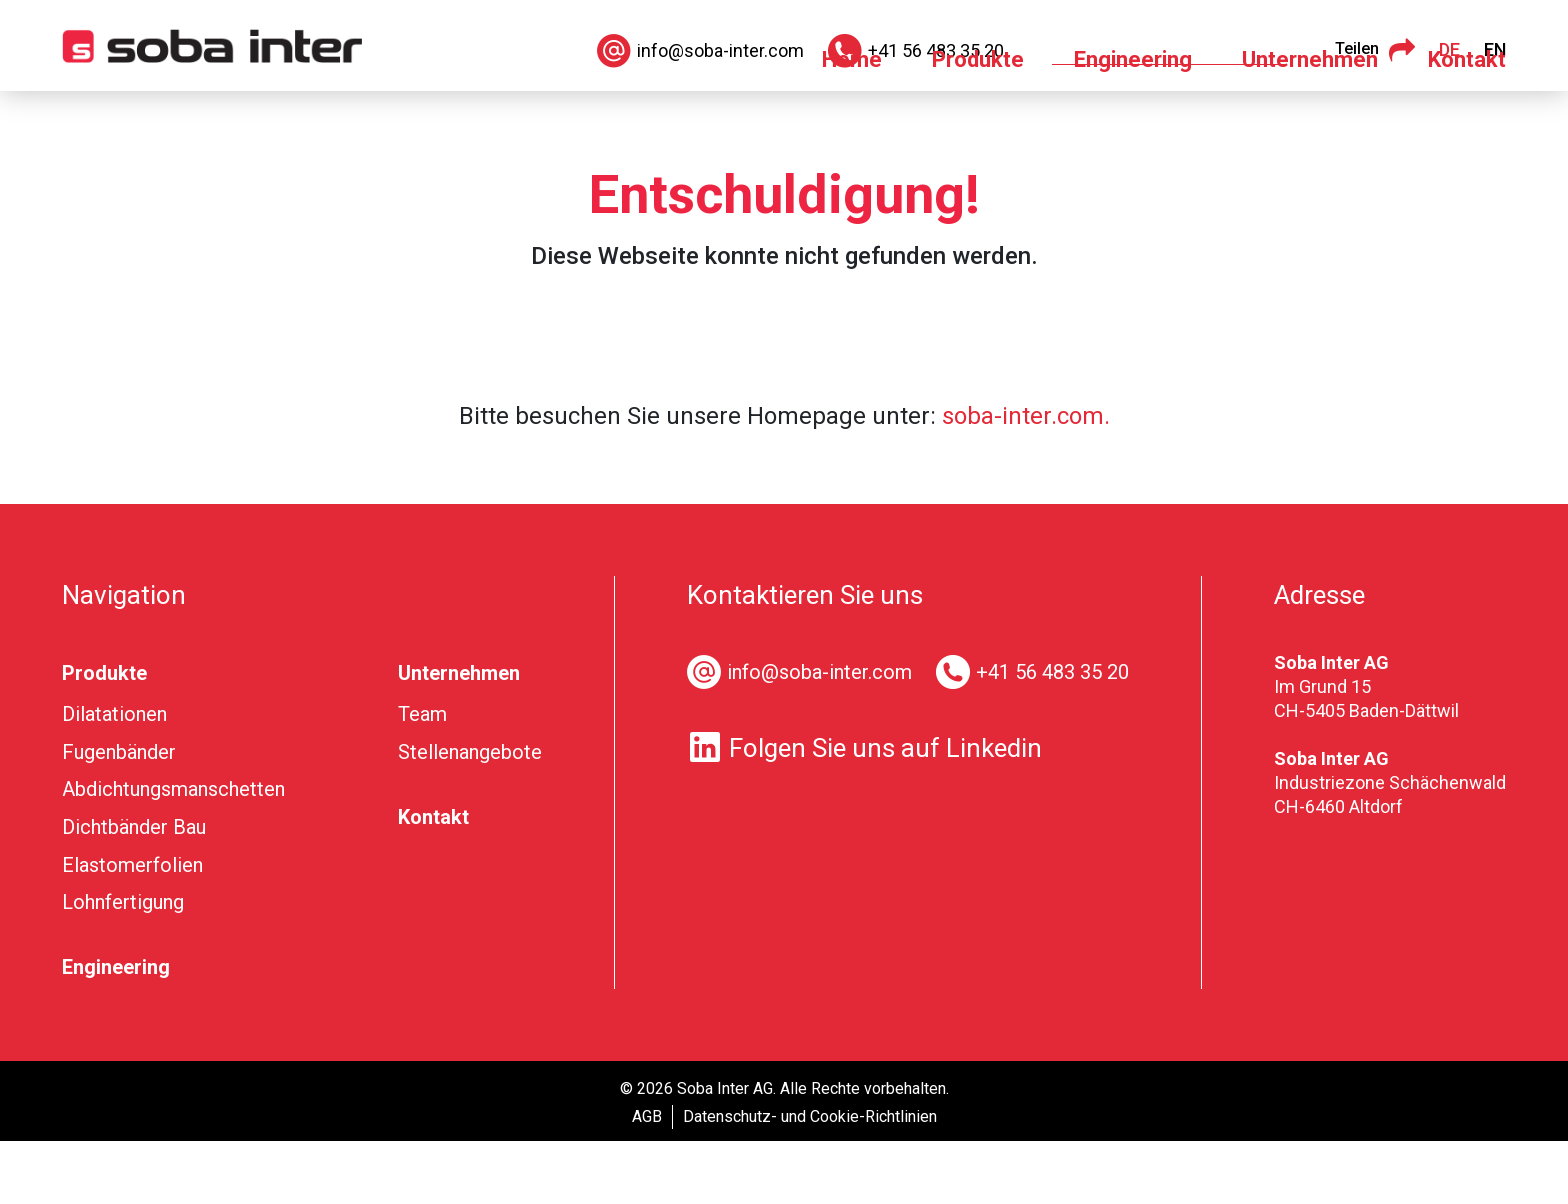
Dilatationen (114, 777)
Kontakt (1467, 122)
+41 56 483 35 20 (1052, 735)
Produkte (978, 122)
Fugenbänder (119, 815)
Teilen (1375, 50)
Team (422, 777)
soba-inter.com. (1026, 479)
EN (1495, 49)
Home (852, 122)
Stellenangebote (470, 815)
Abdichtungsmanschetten (173, 852)
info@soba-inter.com (819, 735)
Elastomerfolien (132, 928)
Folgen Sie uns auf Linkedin (864, 810)
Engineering (1133, 122)
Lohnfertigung (123, 965)
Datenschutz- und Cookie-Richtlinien (810, 1179)
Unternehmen (1310, 122)
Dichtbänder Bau (134, 890)
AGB (647, 1179)
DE (1449, 49)
